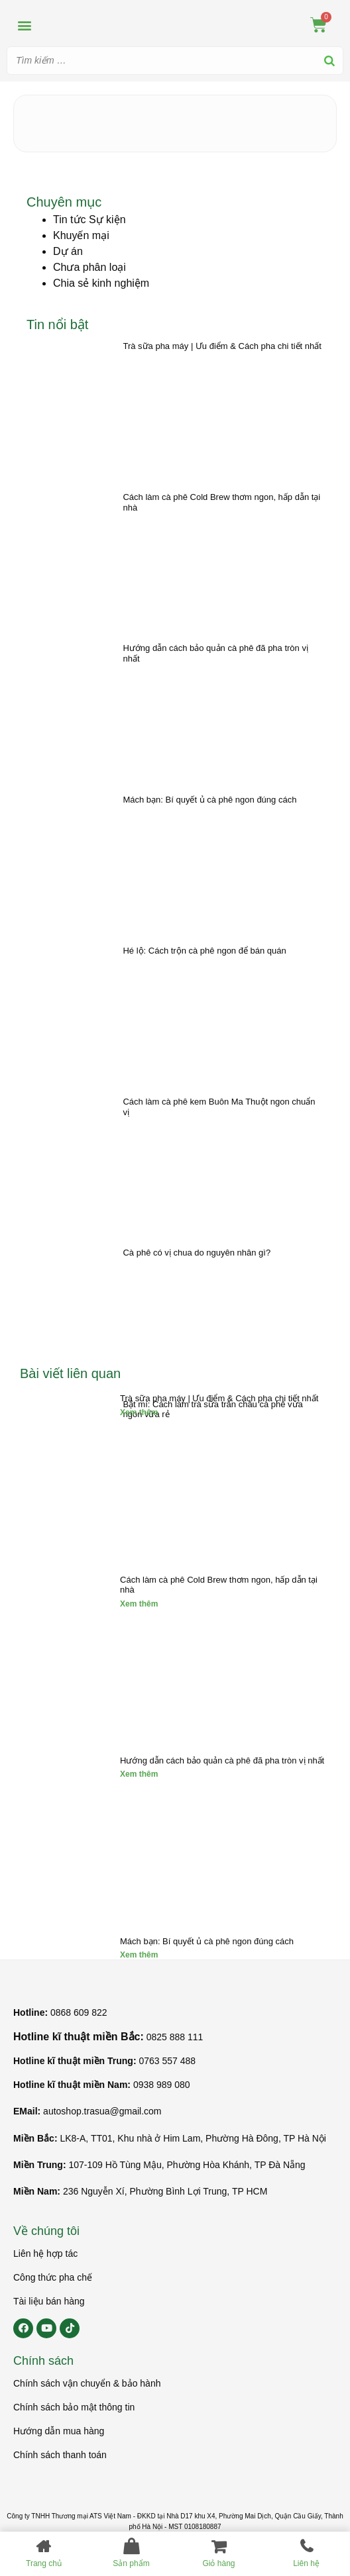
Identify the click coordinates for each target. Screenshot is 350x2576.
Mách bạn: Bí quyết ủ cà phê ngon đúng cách (209, 800)
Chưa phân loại (89, 267)
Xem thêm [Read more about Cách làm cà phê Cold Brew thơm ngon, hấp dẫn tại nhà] (139, 1604)
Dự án (68, 251)
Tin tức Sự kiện (89, 219)
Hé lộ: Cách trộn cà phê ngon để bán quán (204, 951)
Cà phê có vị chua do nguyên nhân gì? (196, 1253)
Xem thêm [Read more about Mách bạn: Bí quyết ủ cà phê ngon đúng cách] (139, 1954)
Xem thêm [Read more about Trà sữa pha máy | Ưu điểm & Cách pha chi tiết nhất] (139, 1412)
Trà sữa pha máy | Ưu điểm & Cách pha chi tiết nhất (222, 346)
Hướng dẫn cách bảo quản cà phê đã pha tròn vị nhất (222, 1760)
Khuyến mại (81, 235)
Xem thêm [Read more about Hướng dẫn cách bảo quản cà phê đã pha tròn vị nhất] (139, 1774)
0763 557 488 (167, 2061)
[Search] (329, 60)
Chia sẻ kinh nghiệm (101, 283)
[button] (24, 25)
